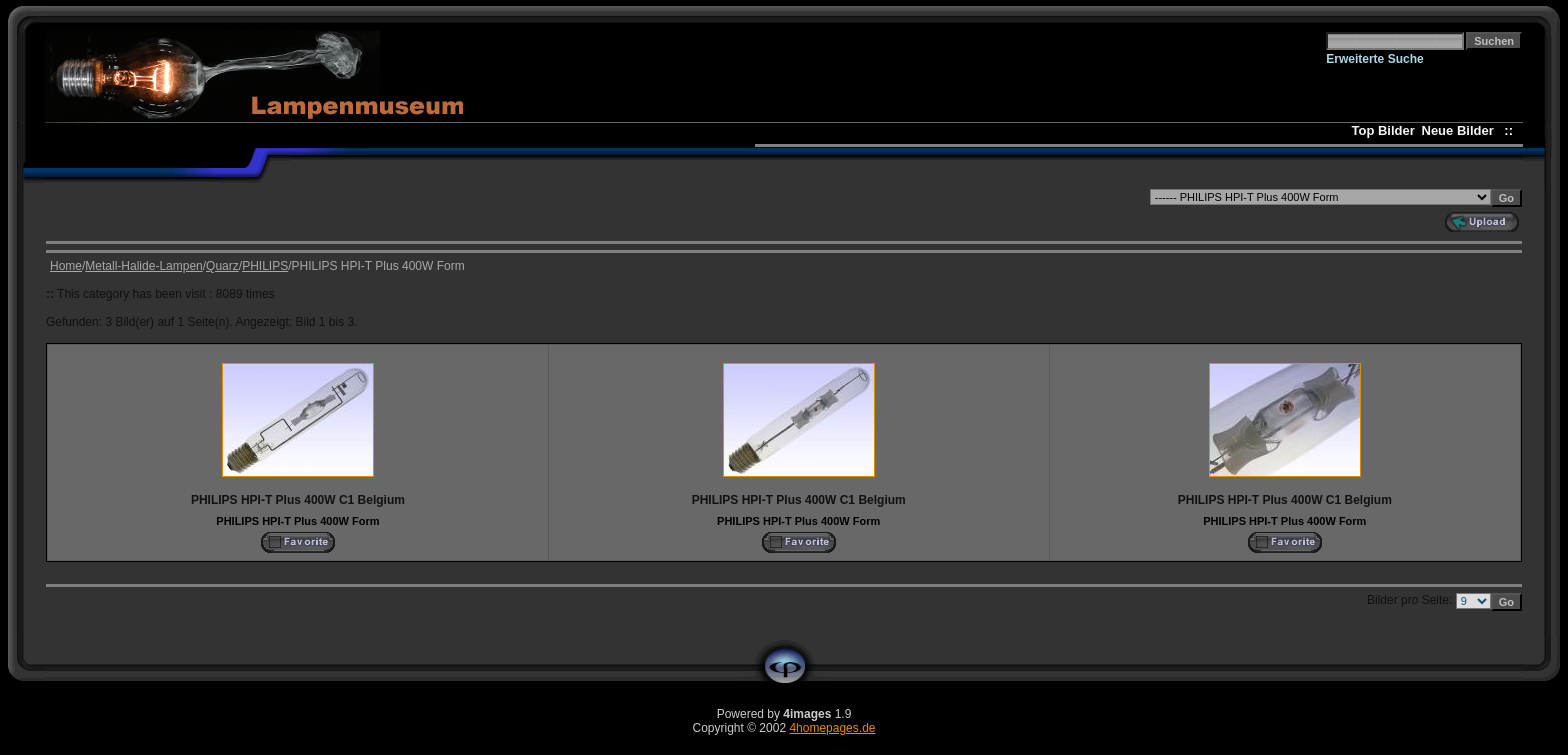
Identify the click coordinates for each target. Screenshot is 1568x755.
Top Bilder (1383, 130)
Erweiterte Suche (1374, 59)
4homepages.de (832, 728)
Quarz (222, 266)
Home (66, 266)
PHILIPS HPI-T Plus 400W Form (297, 521)
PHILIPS (265, 266)
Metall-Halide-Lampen (143, 266)
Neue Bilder (1461, 130)
